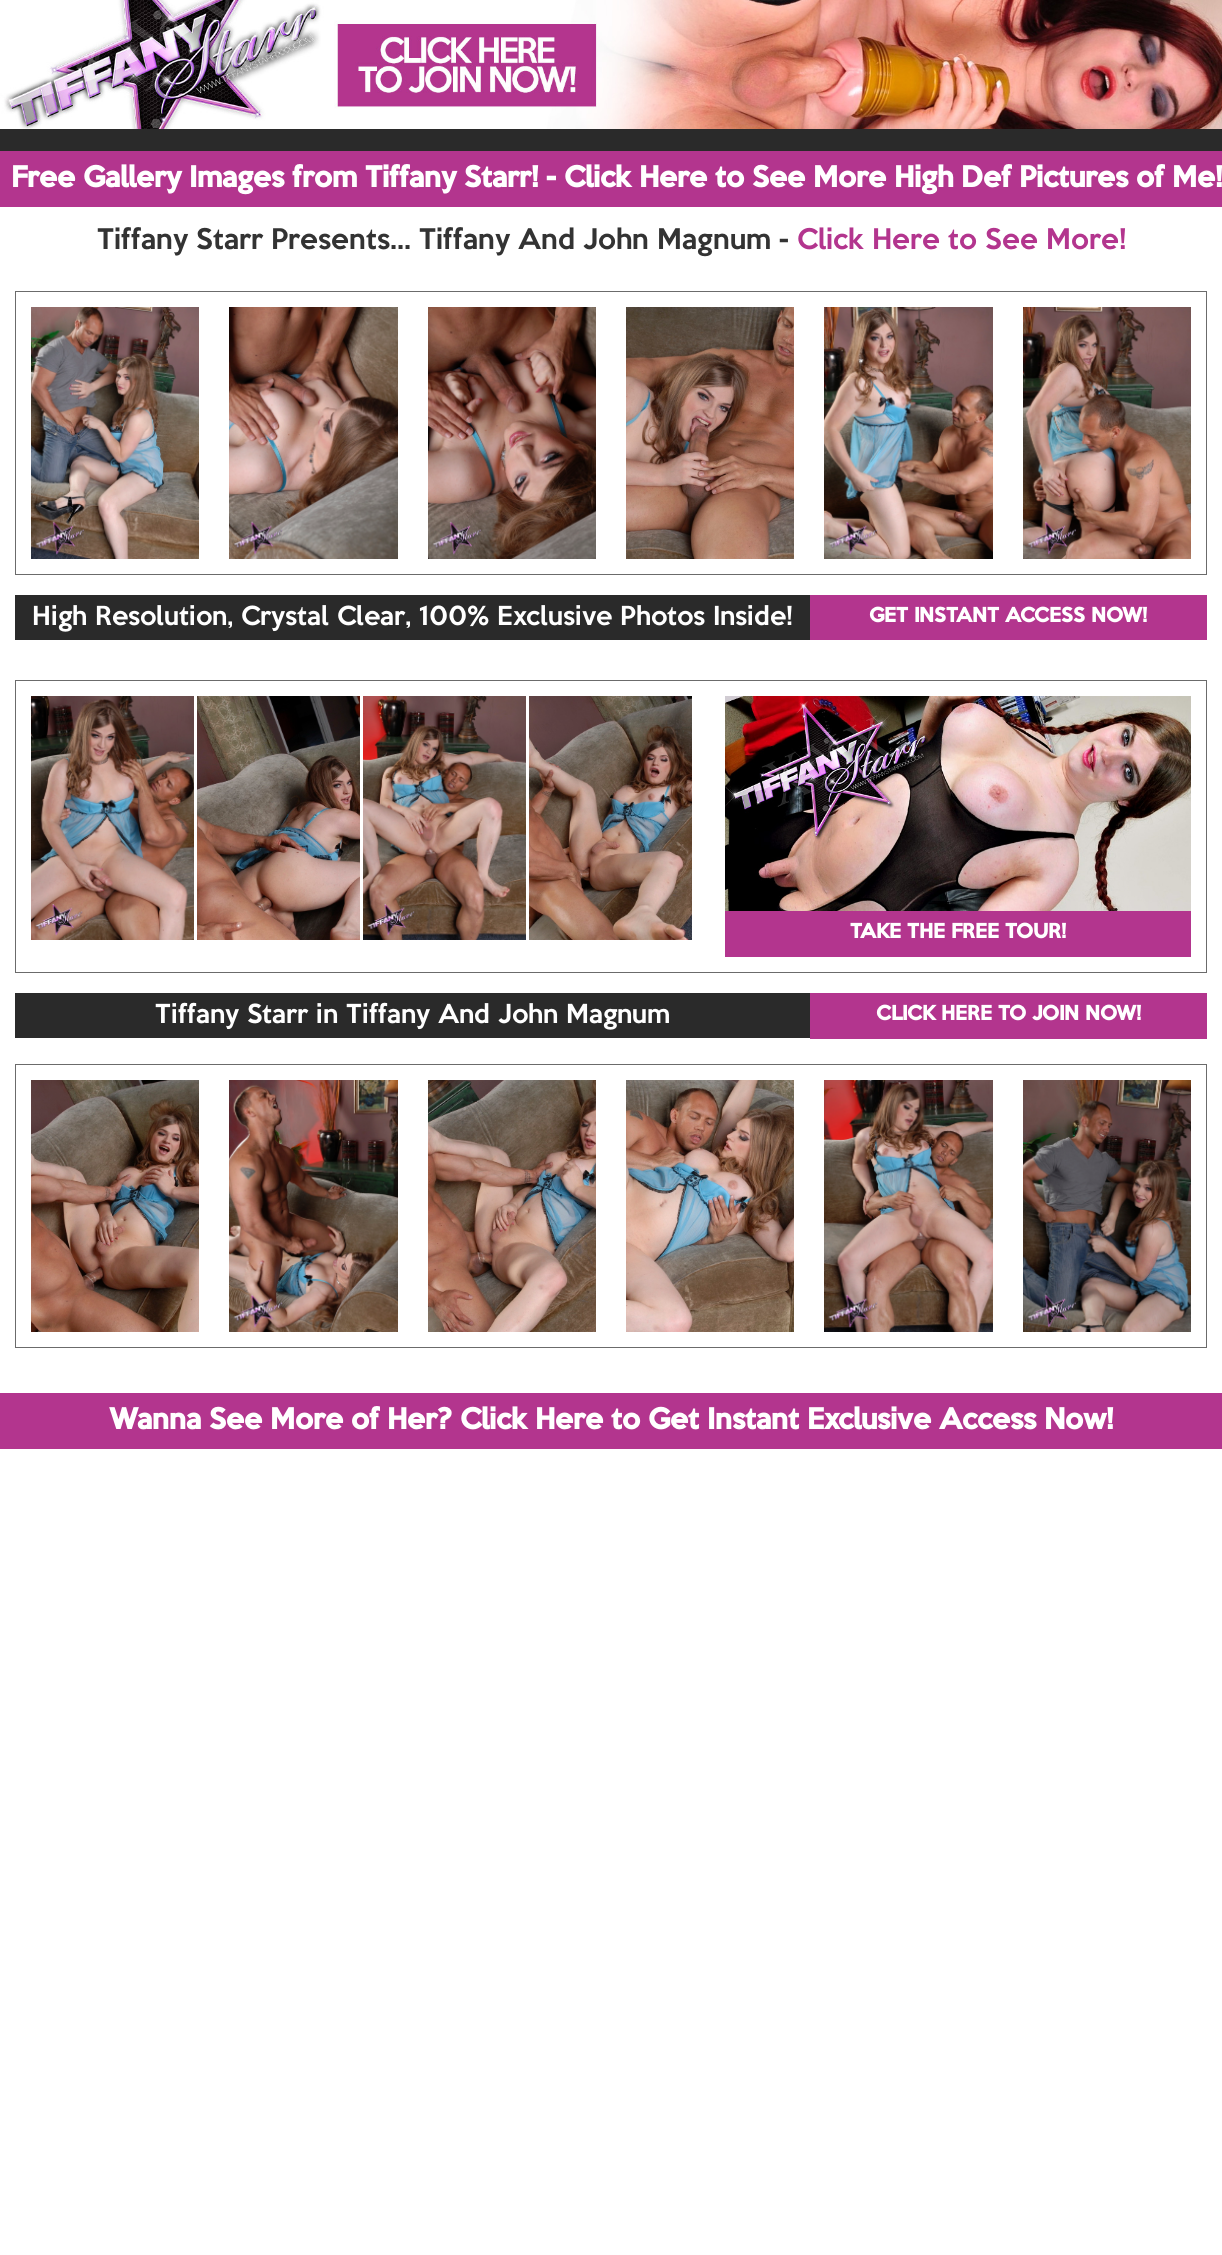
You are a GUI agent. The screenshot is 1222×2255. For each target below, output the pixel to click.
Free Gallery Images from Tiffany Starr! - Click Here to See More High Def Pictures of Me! (616, 179)
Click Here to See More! (961, 241)
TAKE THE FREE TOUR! (958, 933)
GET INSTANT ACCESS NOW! (1008, 617)
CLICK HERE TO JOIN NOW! (1008, 1015)
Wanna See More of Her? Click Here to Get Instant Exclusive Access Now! (611, 1421)
